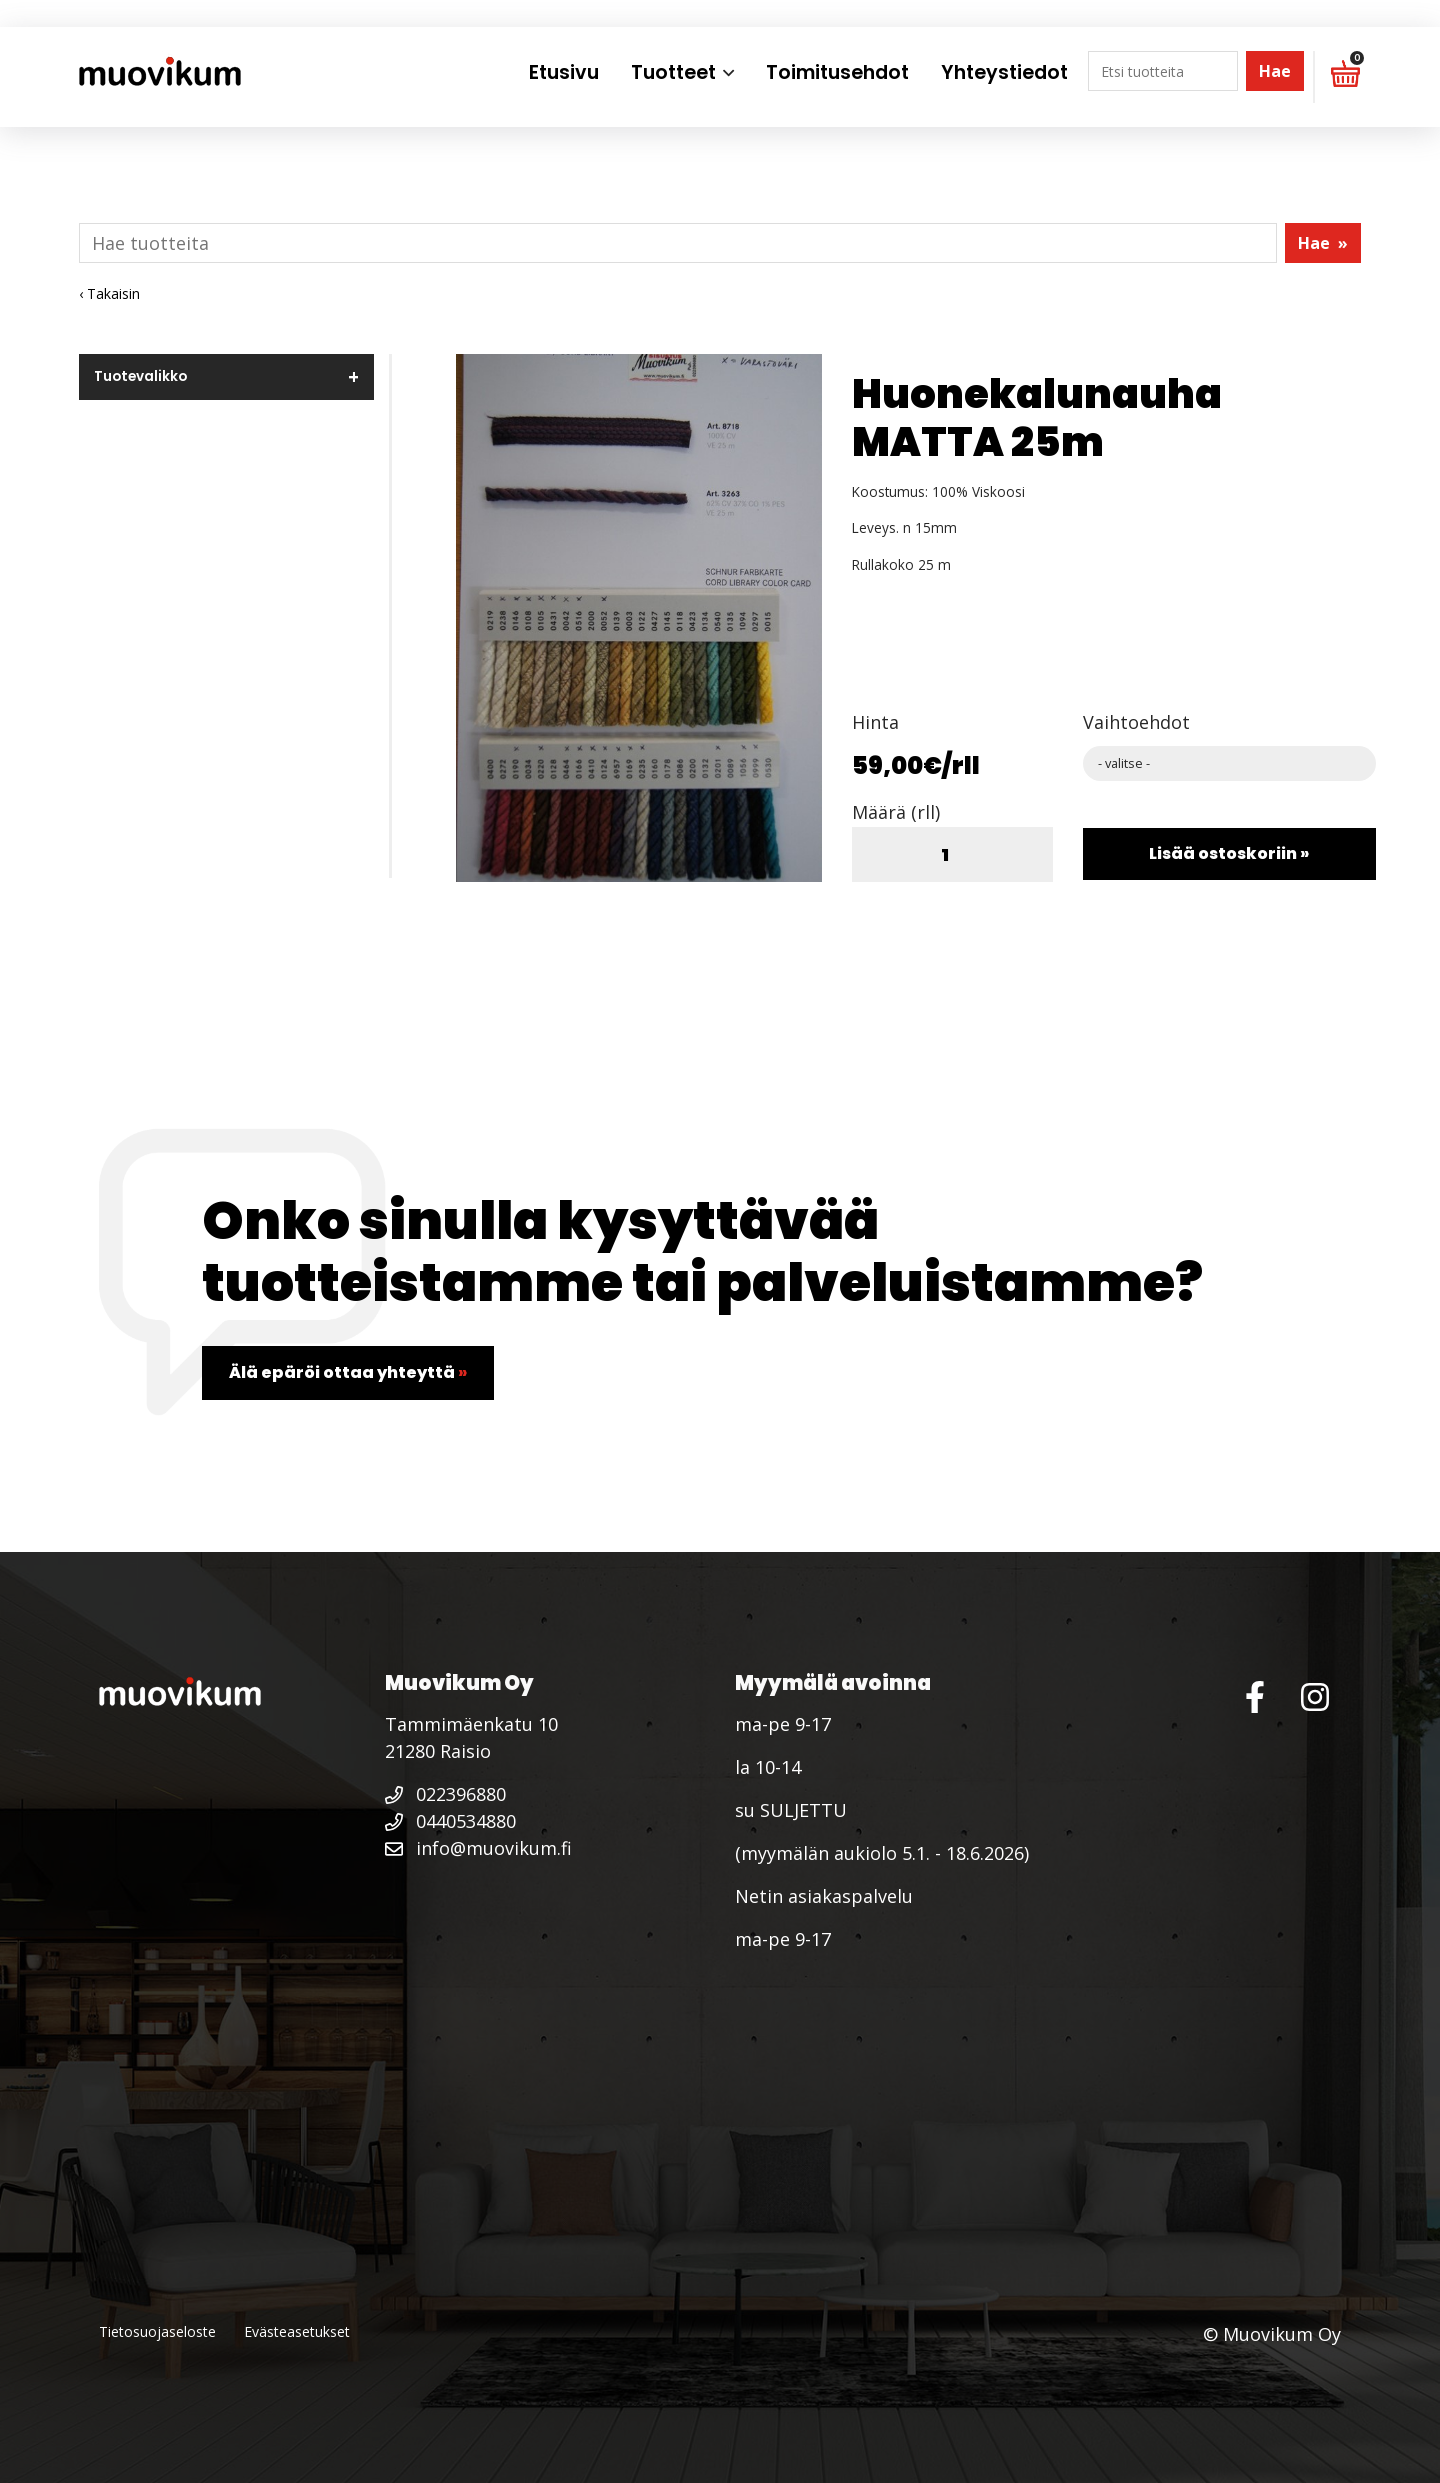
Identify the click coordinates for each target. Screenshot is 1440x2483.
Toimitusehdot (837, 72)
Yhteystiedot (1004, 72)
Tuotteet (673, 72)
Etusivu (564, 72)
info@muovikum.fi (478, 1848)
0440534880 (450, 1821)
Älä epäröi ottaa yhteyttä (348, 1372)
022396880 (445, 1794)
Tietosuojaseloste (157, 2331)
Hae (1275, 71)
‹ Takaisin (109, 293)
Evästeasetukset (297, 2331)
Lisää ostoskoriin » (1229, 853)
